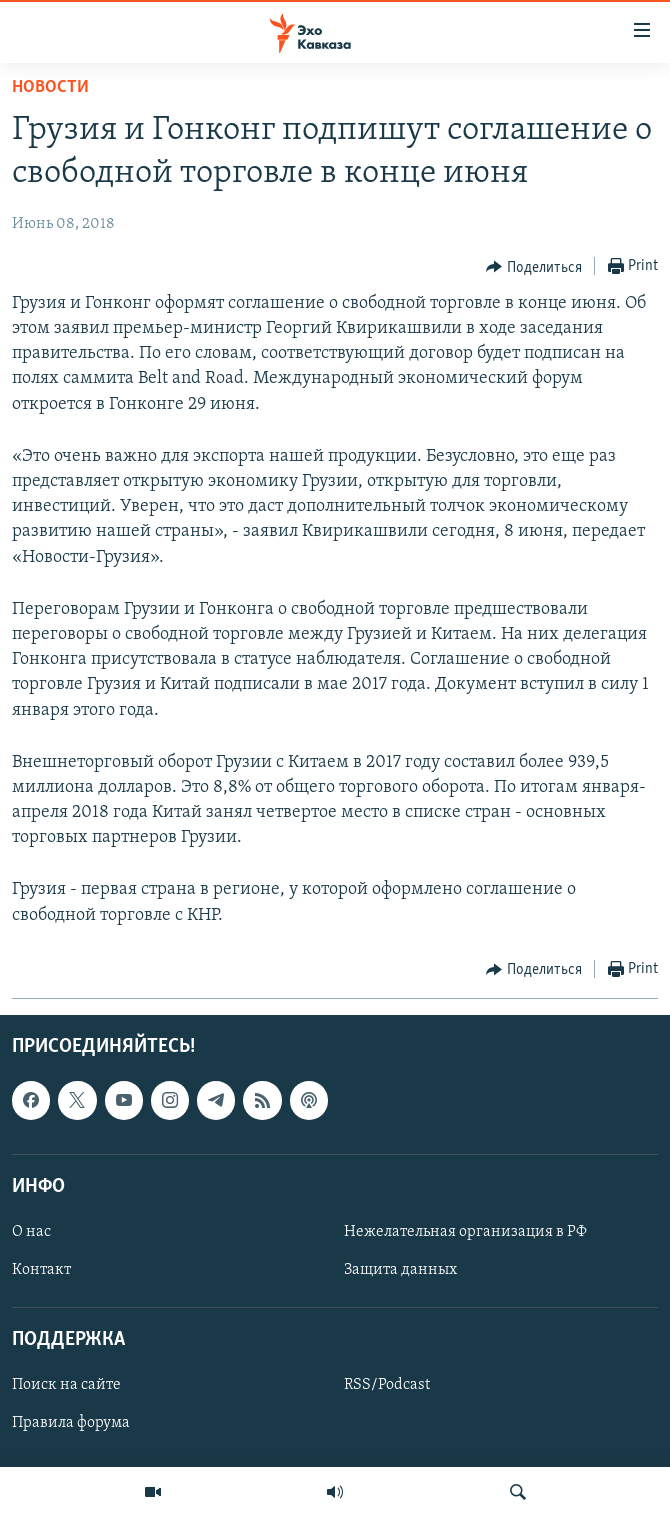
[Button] (534, 267)
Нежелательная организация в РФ (465, 1232)
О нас (31, 1232)
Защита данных (400, 1270)
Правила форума (71, 1423)
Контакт (41, 1270)
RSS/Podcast (387, 1385)
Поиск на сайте (66, 1385)
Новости (50, 87)
